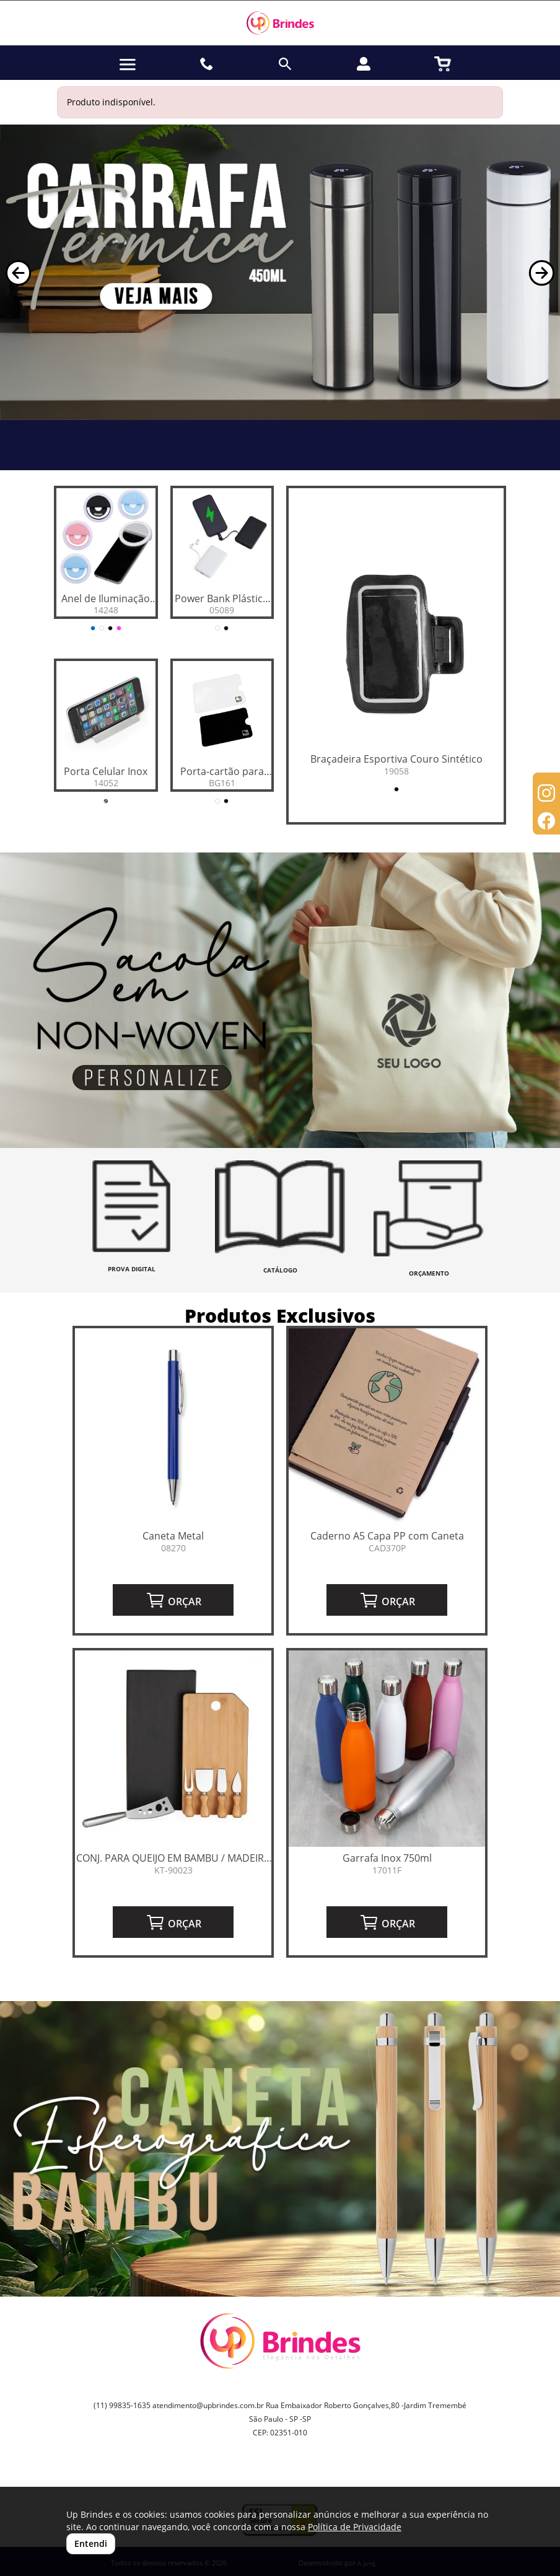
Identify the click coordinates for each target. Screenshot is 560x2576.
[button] (18, 273)
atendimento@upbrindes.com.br (208, 2405)
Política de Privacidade (354, 2527)
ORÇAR (173, 1600)
